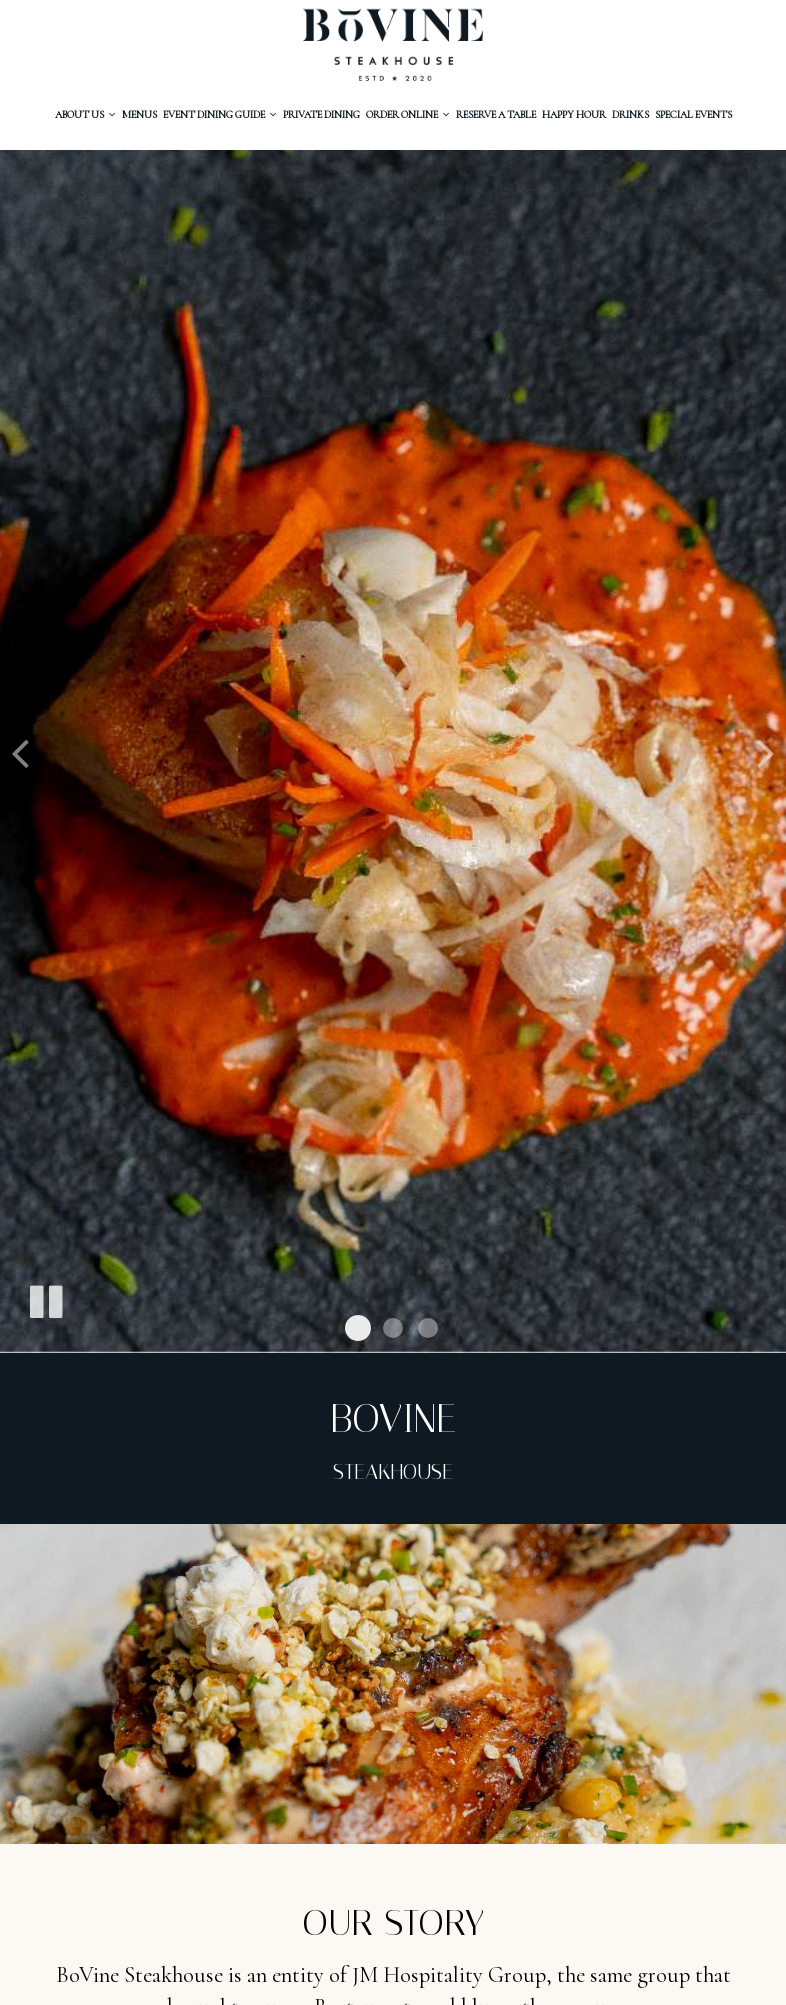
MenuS (139, 114)
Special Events (693, 114)
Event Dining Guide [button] (220, 114)
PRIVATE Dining (321, 114)
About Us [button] (85, 114)
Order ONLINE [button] (408, 114)
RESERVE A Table (496, 114)
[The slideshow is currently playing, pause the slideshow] (45, 1298)
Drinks (630, 114)
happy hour (574, 114)
